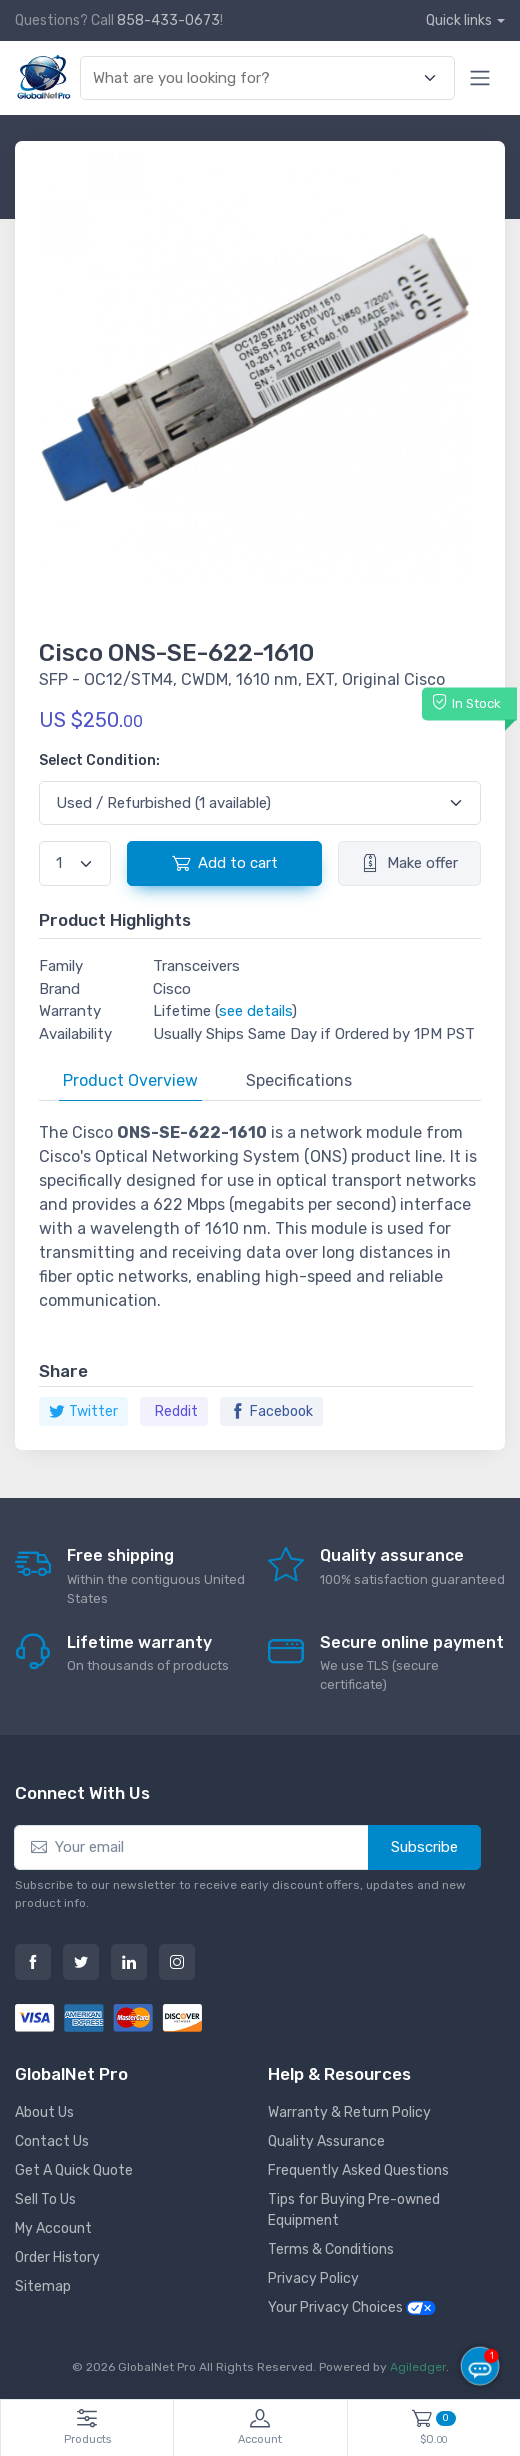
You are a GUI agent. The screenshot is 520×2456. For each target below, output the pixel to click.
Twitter (83, 1411)
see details (255, 1011)
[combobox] (255, 78)
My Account (53, 2228)
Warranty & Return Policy (349, 2112)
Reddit (176, 1411)
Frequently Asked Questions (358, 2170)
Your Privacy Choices (352, 2307)
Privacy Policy (313, 2278)
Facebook (271, 1411)
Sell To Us (45, 2199)
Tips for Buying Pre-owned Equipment (354, 2210)
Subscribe (424, 1847)
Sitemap (43, 2286)
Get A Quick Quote (74, 2170)
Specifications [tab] (299, 1080)
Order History (57, 2257)
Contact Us (52, 2141)
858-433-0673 (168, 20)
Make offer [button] (409, 863)
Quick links (459, 20)
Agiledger (418, 2367)
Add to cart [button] (225, 863)
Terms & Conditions (331, 2249)
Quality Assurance (326, 2141)
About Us (44, 2112)
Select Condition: (99, 760)
